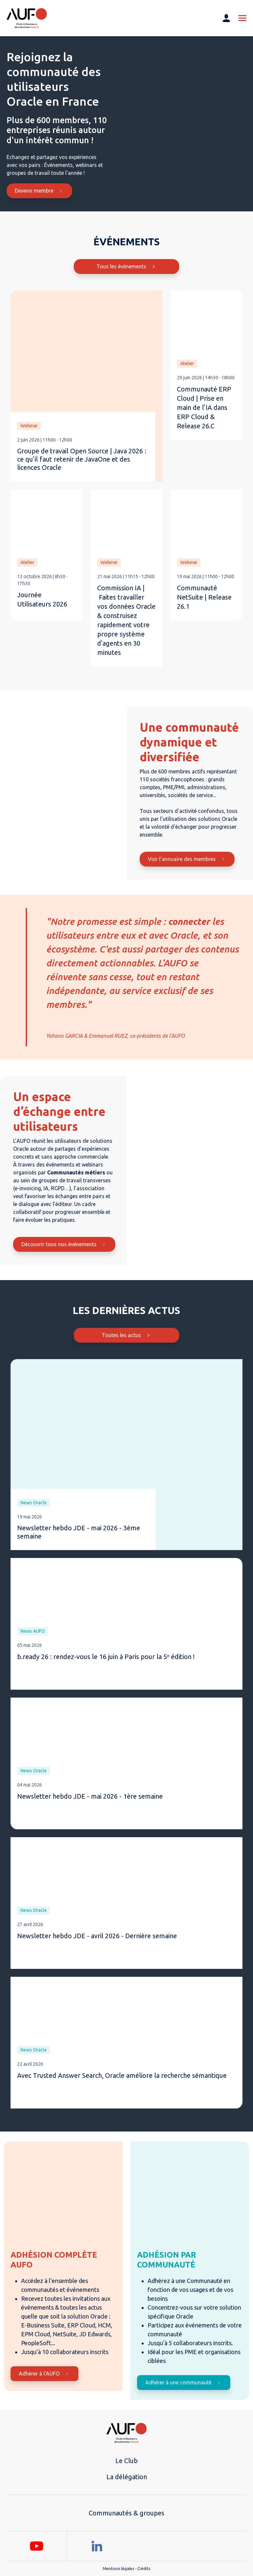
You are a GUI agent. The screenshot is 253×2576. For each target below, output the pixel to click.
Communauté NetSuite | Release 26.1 (204, 597)
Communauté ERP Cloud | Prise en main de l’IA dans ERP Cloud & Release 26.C (204, 407)
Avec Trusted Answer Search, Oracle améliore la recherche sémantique (122, 2075)
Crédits (143, 2568)
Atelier (187, 363)
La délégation (126, 2477)
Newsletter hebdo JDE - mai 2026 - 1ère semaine (90, 1796)
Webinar (29, 425)
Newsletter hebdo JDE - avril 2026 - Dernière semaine (97, 1936)
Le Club (126, 2460)
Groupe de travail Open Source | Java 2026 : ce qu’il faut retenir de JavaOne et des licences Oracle (81, 459)
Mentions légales (118, 2568)
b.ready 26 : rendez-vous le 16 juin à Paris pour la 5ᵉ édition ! (106, 1656)
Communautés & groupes (126, 2513)
